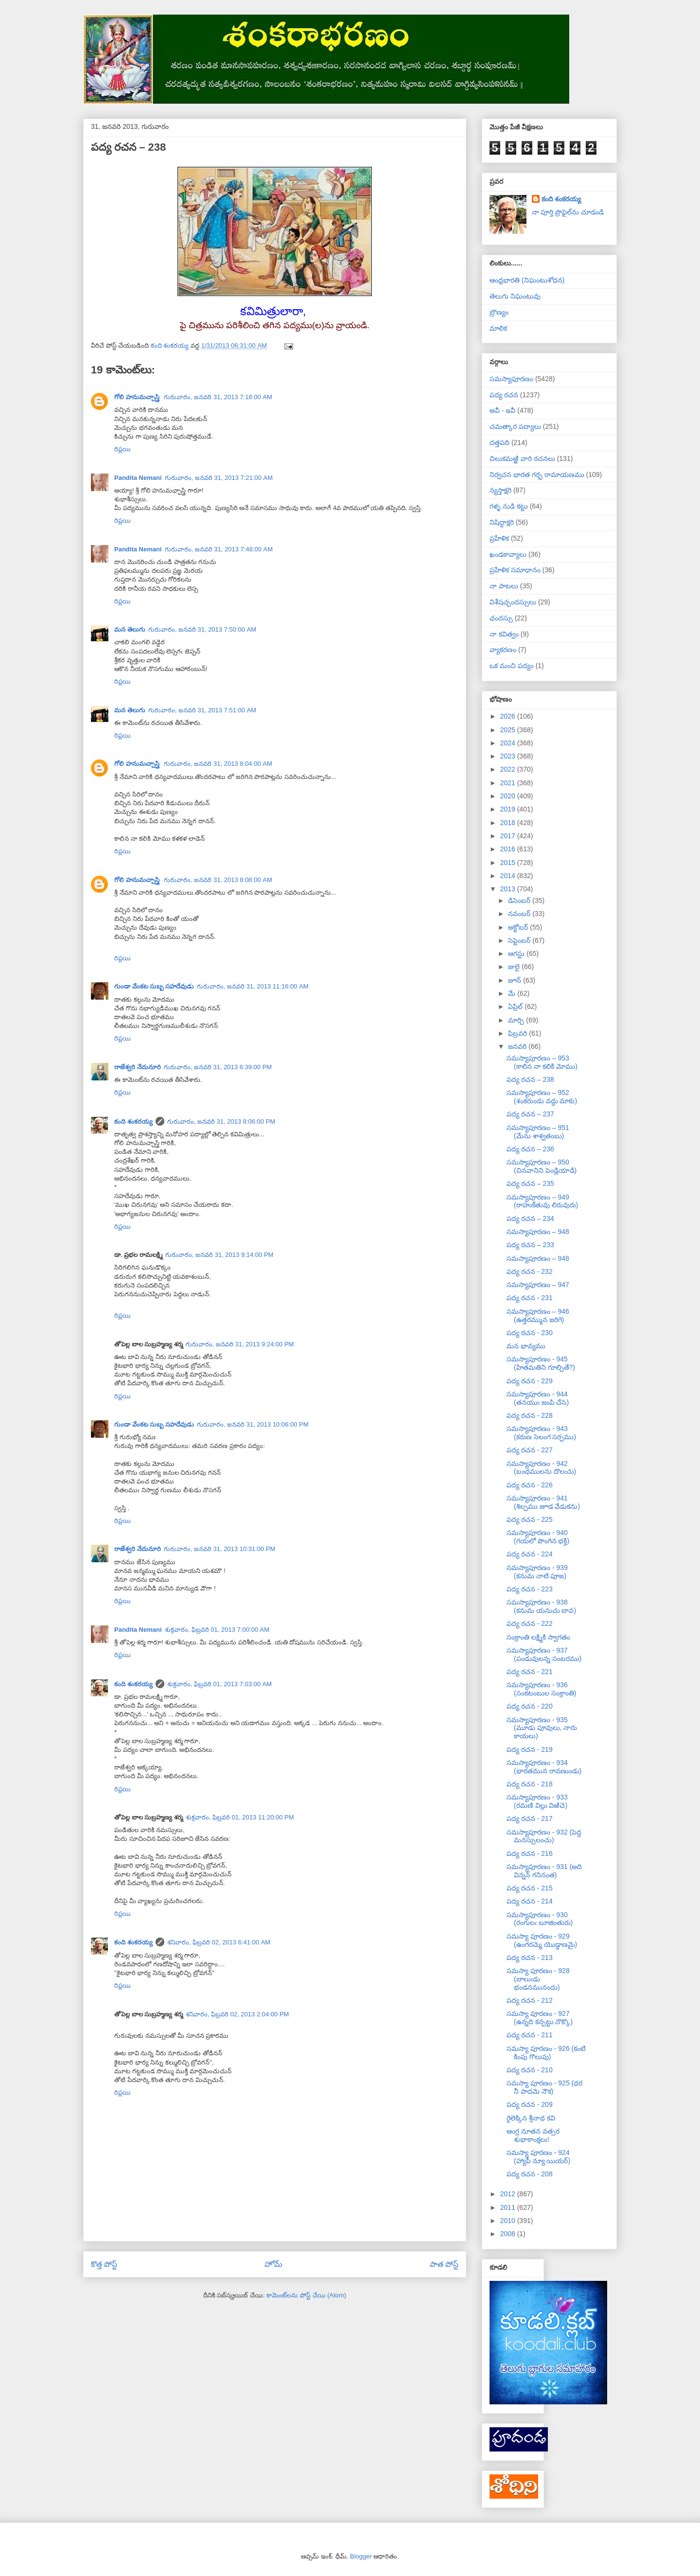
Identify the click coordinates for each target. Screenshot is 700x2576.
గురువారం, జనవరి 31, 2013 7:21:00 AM (219, 477)
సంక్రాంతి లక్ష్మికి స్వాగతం (538, 1637)
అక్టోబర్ (519, 927)
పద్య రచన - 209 (530, 2104)
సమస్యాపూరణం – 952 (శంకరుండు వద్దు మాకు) (542, 1097)
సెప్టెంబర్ (520, 940)
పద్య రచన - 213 (530, 1957)
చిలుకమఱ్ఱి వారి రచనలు (522, 458)
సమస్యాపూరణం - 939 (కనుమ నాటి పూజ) (537, 1572)
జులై (515, 966)
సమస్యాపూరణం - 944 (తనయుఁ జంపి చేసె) (538, 1398)
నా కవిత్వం (504, 634)
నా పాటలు (504, 586)
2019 (508, 809)
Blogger (361, 2556)
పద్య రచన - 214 (530, 1901)
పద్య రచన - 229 (530, 1381)
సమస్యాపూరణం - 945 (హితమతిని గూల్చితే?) (541, 1363)
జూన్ (515, 980)
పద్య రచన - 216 (530, 1853)
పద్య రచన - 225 (530, 1519)
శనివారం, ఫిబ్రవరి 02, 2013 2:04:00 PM (237, 2014)
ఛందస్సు (501, 618)
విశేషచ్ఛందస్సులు (513, 602)
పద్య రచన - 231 (530, 1298)
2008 (508, 2234)
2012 (508, 2194)
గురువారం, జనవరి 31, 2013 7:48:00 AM (219, 549)
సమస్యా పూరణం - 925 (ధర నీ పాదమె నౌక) (544, 2087)
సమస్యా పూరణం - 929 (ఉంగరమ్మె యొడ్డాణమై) (542, 1940)
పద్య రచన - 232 (530, 1271)
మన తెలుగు (129, 629)
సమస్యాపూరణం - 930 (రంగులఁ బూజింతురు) (540, 1919)
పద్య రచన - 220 (530, 1706)
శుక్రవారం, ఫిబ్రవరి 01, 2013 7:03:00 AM (219, 1684)
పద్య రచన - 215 (530, 1888)
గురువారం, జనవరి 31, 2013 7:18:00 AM (218, 397)
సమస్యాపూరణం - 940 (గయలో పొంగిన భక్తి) (538, 1537)
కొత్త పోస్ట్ (104, 2264)
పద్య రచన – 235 (530, 1183)
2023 (508, 756)
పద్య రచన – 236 (530, 1149)
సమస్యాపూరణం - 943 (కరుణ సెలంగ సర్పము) (541, 1433)
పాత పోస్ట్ (444, 2264)
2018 (508, 823)
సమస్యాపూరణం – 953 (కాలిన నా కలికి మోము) (542, 1062)
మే (512, 993)
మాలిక (498, 328)
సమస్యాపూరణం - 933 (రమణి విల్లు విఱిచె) (537, 1801)
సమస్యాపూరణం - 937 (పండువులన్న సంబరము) (544, 1654)
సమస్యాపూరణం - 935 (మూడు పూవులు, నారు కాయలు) (542, 1728)
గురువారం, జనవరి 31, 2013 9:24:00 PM (240, 1344)
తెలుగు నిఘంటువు (515, 296)
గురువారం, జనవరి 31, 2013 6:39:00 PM (218, 1067)
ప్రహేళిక (499, 538)
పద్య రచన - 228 (530, 1415)
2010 (508, 2220)
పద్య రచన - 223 (530, 1589)
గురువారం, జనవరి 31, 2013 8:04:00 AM (218, 763)
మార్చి (517, 1020)
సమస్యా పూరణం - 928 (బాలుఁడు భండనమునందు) (538, 1979)
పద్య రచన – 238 (530, 1079)
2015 (508, 862)
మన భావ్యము (526, 1346)
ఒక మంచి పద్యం (512, 666)
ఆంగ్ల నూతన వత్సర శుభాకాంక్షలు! (533, 2135)
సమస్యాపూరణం (511, 379)
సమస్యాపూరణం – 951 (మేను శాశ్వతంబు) (538, 1132)
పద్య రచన (504, 395)
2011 (508, 2207)
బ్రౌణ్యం (499, 312)
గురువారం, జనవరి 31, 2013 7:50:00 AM (202, 629)
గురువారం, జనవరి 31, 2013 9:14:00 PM (219, 1254)
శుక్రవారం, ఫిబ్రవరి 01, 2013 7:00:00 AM (217, 1629)
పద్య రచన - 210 (530, 2070)
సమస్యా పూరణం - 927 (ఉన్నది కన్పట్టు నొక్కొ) (540, 2018)
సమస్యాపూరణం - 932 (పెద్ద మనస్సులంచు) (544, 1836)
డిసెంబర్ (520, 900)
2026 (508, 716)
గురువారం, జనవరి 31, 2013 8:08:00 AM (218, 879)
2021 (508, 783)
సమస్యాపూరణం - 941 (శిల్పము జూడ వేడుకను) (543, 1502)
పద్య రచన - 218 (530, 1784)
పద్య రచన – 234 (530, 1218)
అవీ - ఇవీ (502, 410)
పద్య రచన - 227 (530, 1450)
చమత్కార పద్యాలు (515, 426)
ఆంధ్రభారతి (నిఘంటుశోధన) (527, 280)
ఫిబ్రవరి (518, 1033)
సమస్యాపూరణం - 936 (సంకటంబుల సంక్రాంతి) (541, 1689)
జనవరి (518, 1046)
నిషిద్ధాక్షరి (502, 522)
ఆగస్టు (517, 953)
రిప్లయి (122, 449)
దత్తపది (499, 442)
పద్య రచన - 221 (530, 1672)
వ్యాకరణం (503, 649)
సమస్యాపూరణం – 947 (538, 1284)
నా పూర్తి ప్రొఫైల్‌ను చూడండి (568, 212)
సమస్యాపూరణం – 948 (538, 1231)
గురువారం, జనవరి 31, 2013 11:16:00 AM (253, 986)
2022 (508, 769)
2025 (508, 730)
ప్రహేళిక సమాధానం (515, 570)
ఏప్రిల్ (516, 1006)
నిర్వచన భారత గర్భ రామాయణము (537, 474)
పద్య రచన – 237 (530, 1114)
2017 (508, 836)
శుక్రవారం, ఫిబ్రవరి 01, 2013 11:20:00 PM (240, 1817)
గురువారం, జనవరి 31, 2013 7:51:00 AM (202, 710)
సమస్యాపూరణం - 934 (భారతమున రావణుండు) (544, 1767)
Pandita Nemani (138, 477)
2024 (508, 743)
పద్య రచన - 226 (530, 1485)
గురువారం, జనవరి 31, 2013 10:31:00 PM (220, 1549)
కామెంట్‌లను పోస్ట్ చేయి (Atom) (306, 2295)
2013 (508, 889)
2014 (508, 876)
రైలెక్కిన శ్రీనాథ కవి (531, 2118)
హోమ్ (273, 2264)
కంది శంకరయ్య (133, 1121)
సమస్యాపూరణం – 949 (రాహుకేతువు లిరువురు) (542, 1201)
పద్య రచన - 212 (530, 2000)
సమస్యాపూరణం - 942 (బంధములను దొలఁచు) (541, 1468)
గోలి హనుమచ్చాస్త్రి (137, 397)
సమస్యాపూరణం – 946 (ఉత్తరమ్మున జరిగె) (538, 1315)
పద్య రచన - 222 (530, 1623)
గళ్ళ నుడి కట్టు (509, 506)
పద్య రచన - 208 (530, 2174)
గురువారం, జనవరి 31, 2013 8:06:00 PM (221, 1121)
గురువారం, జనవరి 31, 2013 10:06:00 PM (253, 1424)
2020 (508, 796)
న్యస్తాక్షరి (500, 490)
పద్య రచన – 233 (530, 1245)
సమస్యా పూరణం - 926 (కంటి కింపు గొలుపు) (546, 2053)
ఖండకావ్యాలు (508, 554)
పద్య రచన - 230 (530, 1333)
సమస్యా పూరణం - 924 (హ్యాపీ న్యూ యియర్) (538, 2157)
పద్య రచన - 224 (530, 1554)
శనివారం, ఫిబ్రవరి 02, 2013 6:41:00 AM (219, 1942)
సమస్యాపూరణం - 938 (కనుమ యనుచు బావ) (541, 1606)
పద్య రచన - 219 (530, 1749)
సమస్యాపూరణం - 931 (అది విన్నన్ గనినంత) (544, 1871)
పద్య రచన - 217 (530, 1818)
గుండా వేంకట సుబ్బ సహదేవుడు (154, 986)
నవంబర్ (520, 913)
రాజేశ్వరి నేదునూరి (137, 1067)
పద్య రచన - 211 (530, 2035)
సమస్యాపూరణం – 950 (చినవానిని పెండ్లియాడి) (542, 1166)
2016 (508, 849)
